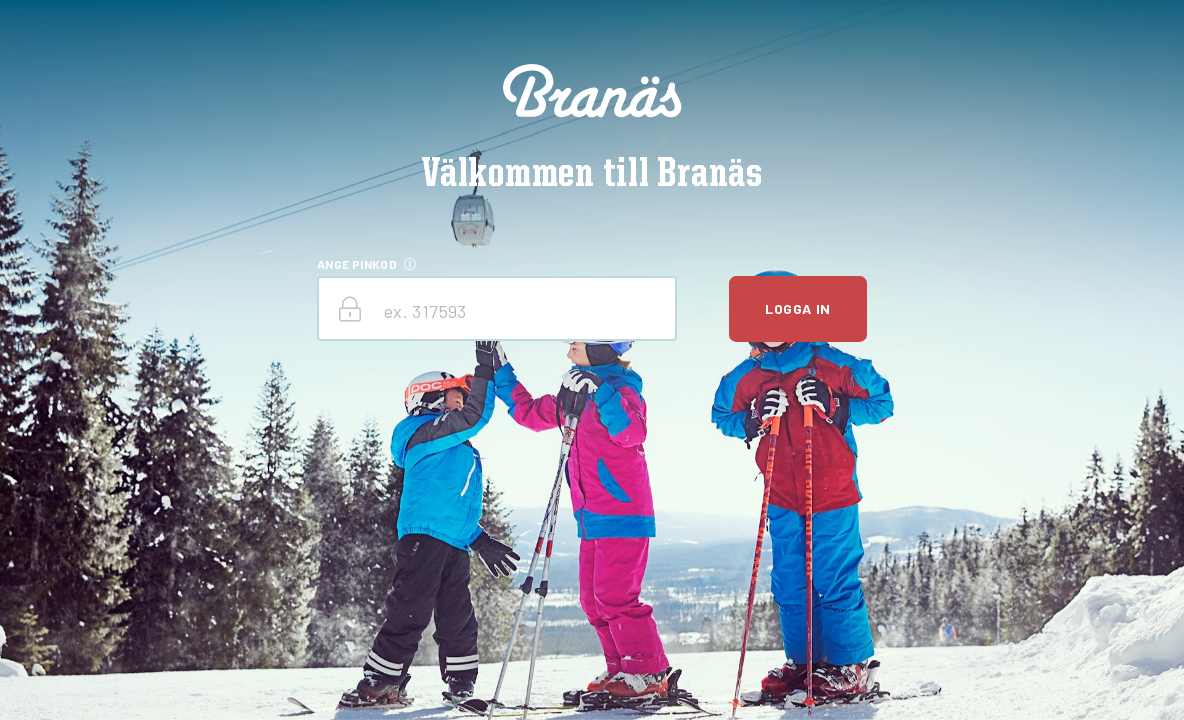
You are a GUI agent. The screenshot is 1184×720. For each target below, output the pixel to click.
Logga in (797, 308)
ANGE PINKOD (357, 264)
